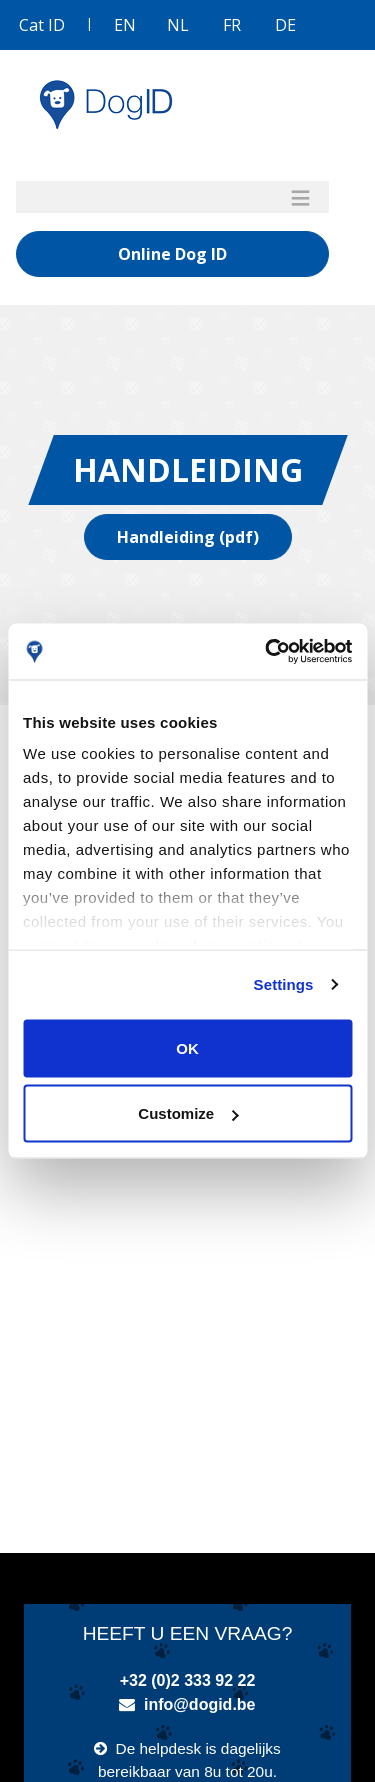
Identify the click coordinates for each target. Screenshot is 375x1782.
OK (187, 1047)
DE (285, 25)
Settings (284, 984)
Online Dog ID (172, 254)
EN (125, 25)
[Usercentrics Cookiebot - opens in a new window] (267, 652)
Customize (188, 1113)
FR (232, 25)
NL (178, 25)
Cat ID (42, 25)
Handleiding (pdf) (188, 537)
